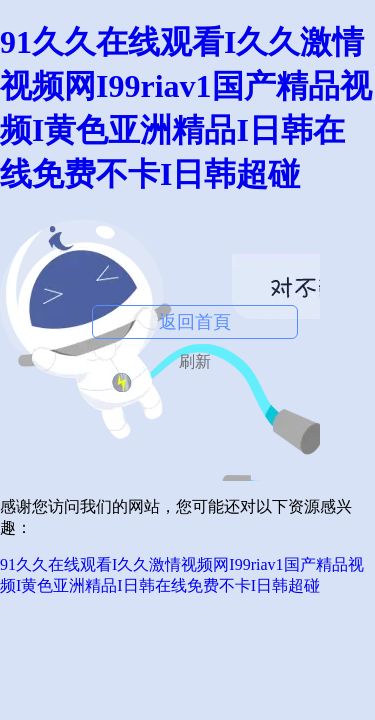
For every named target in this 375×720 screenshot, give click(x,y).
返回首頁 (195, 322)
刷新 (195, 361)
